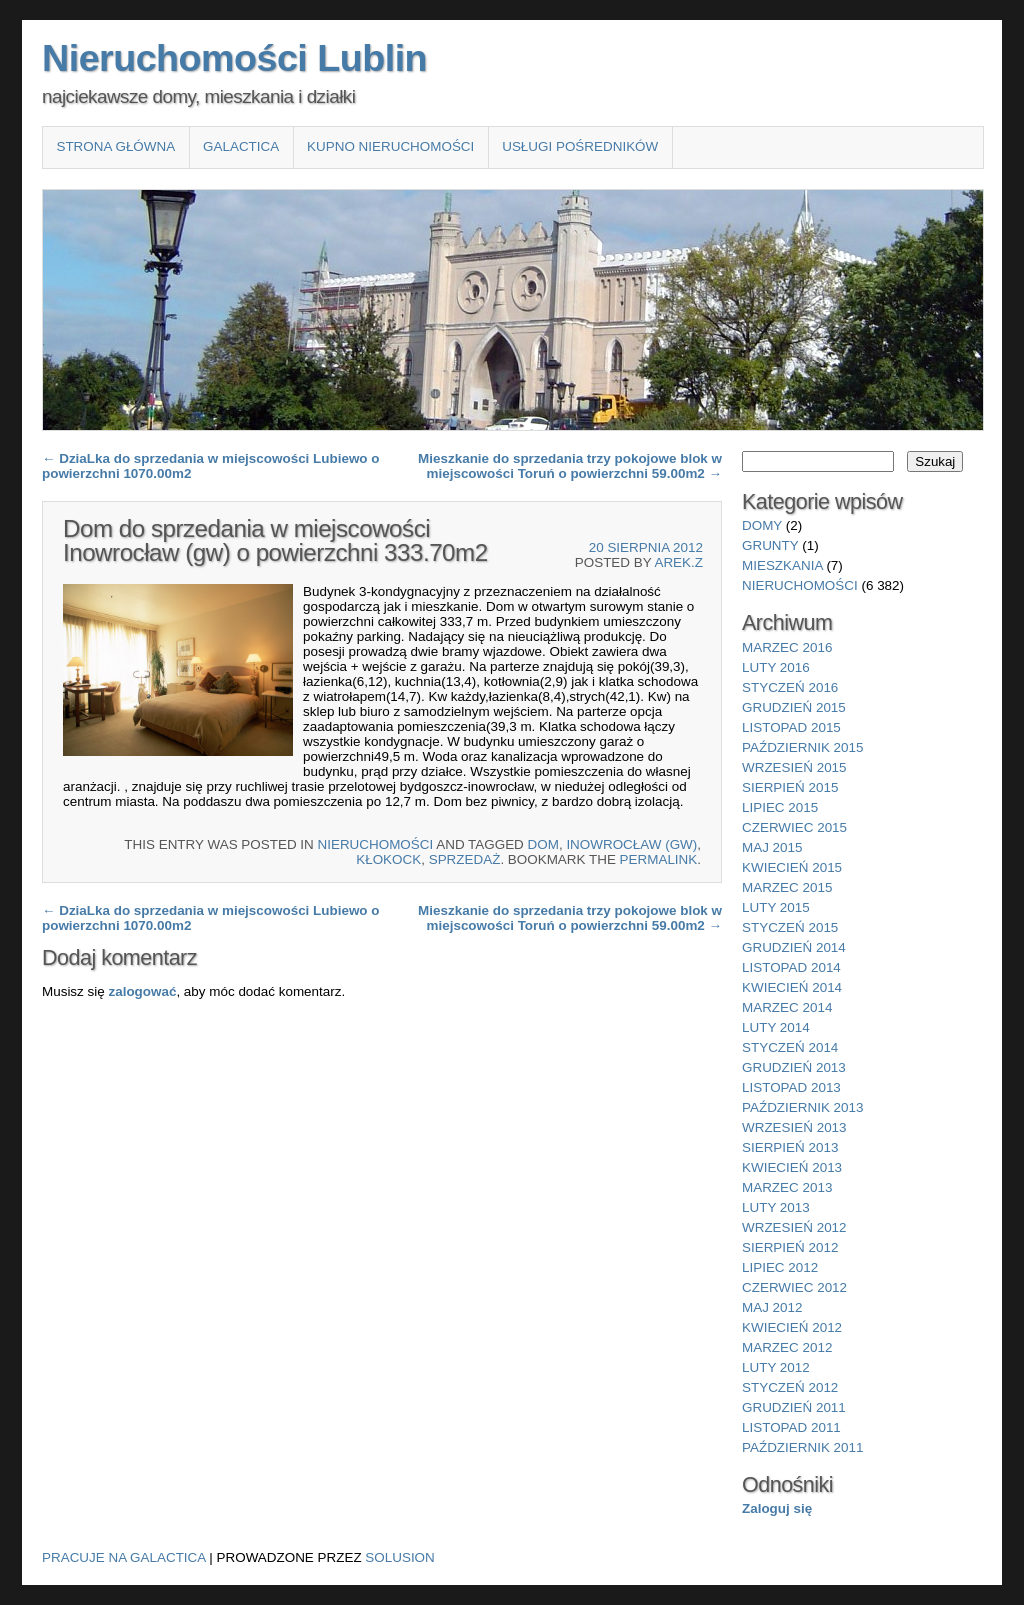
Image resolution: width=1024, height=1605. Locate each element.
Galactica (241, 146)
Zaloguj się (777, 1508)
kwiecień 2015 (792, 867)
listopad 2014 (791, 967)
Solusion (399, 1557)
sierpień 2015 (790, 787)
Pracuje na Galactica (124, 1557)
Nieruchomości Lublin (234, 58)
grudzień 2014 (794, 947)
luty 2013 (776, 1207)
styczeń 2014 (790, 1047)
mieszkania (782, 565)
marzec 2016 (787, 647)
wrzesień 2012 (794, 1227)
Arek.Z (678, 562)
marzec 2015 (787, 887)
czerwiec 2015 (794, 827)
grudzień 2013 (794, 1067)
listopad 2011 (791, 1427)
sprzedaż (465, 859)
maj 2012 (772, 1307)
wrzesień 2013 (794, 1127)
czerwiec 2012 (794, 1287)
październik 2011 (802, 1447)
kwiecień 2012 (792, 1327)
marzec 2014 (787, 1007)
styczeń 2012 (790, 1387)
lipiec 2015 (780, 807)
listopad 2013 (791, 1087)
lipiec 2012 (780, 1267)
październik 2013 (802, 1107)
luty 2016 (776, 667)
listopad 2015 (791, 727)
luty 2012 (776, 1367)
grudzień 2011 (794, 1407)
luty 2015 (776, 907)
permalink (659, 859)
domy (762, 525)
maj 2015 (772, 847)
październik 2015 (802, 747)
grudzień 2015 (794, 707)
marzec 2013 (787, 1187)
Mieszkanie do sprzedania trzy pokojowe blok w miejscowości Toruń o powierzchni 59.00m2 (570, 466)
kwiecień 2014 (792, 987)
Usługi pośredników (580, 146)
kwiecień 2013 (792, 1167)
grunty (770, 545)
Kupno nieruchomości (390, 146)
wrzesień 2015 (794, 767)
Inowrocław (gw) (631, 844)
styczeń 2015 (790, 927)
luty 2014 (776, 1027)
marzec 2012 (787, 1347)
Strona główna (115, 146)
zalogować (142, 991)
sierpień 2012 (790, 1247)
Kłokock (388, 859)
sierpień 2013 (790, 1147)
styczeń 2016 (790, 687)
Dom (543, 844)
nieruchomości (376, 844)
